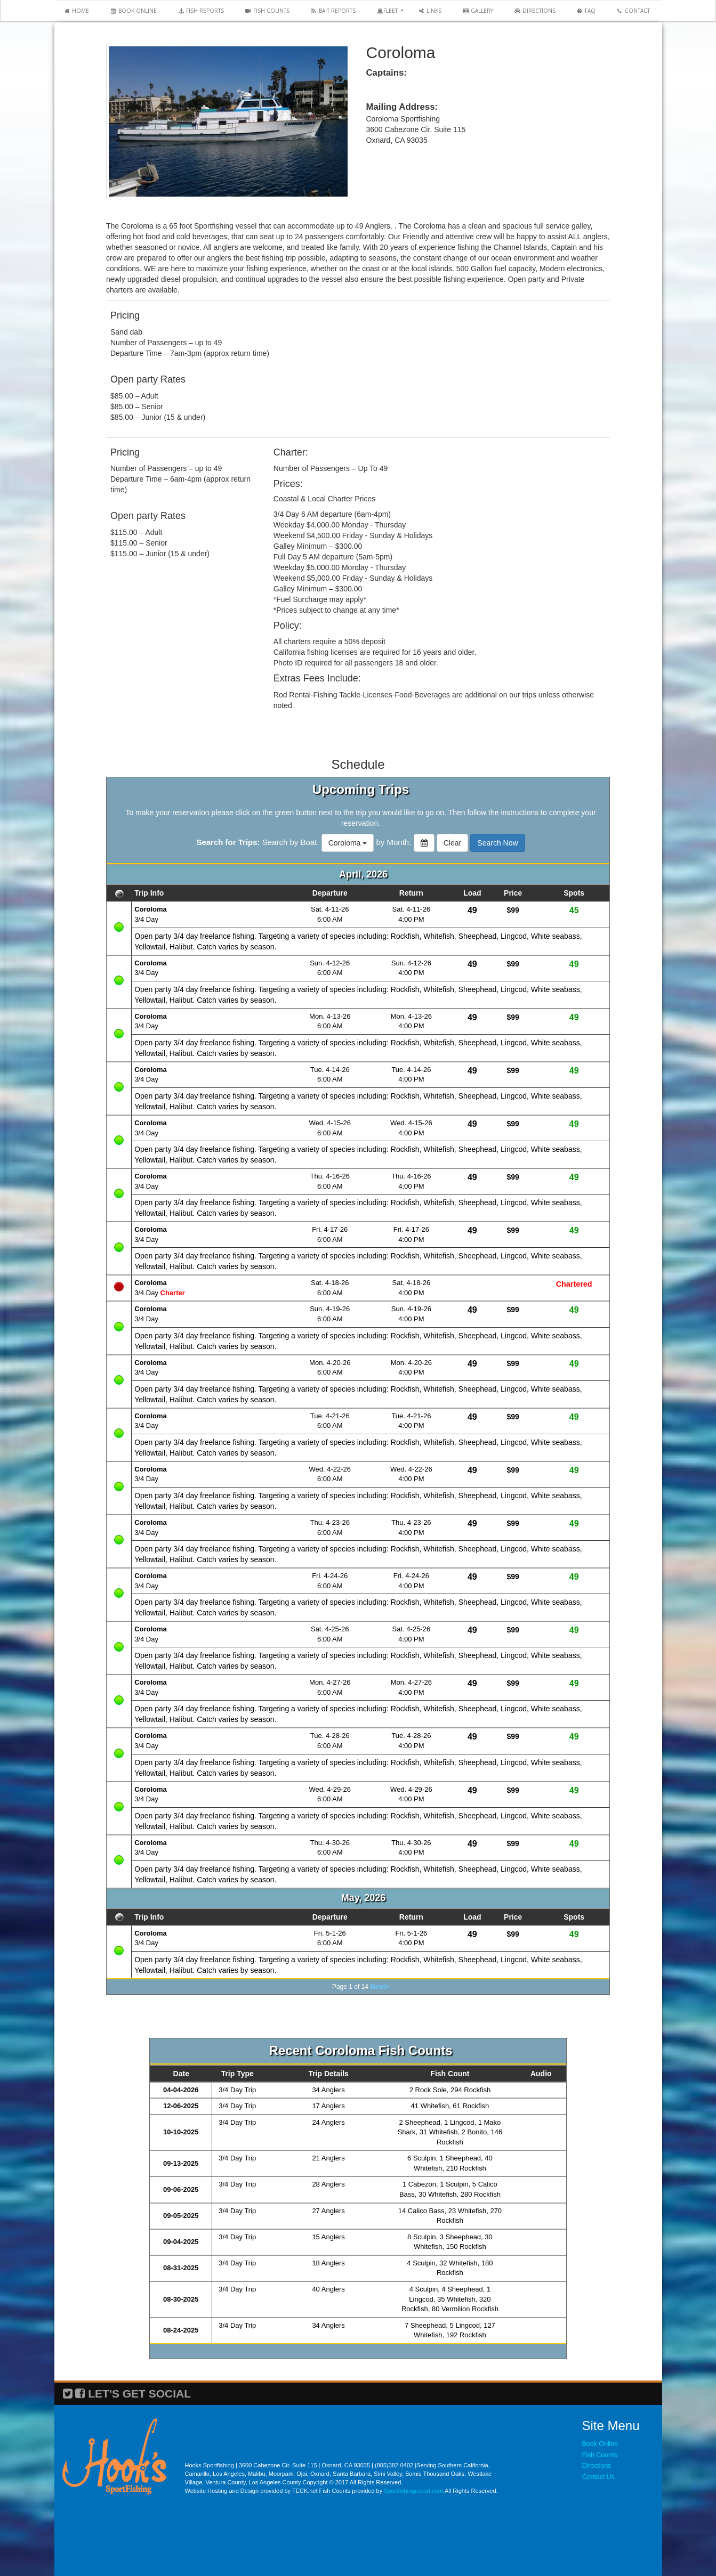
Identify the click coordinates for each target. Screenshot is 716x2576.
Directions (597, 2465)
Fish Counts (599, 2455)
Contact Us (598, 2477)
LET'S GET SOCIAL (139, 2393)
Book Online (600, 2444)
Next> (379, 1986)
